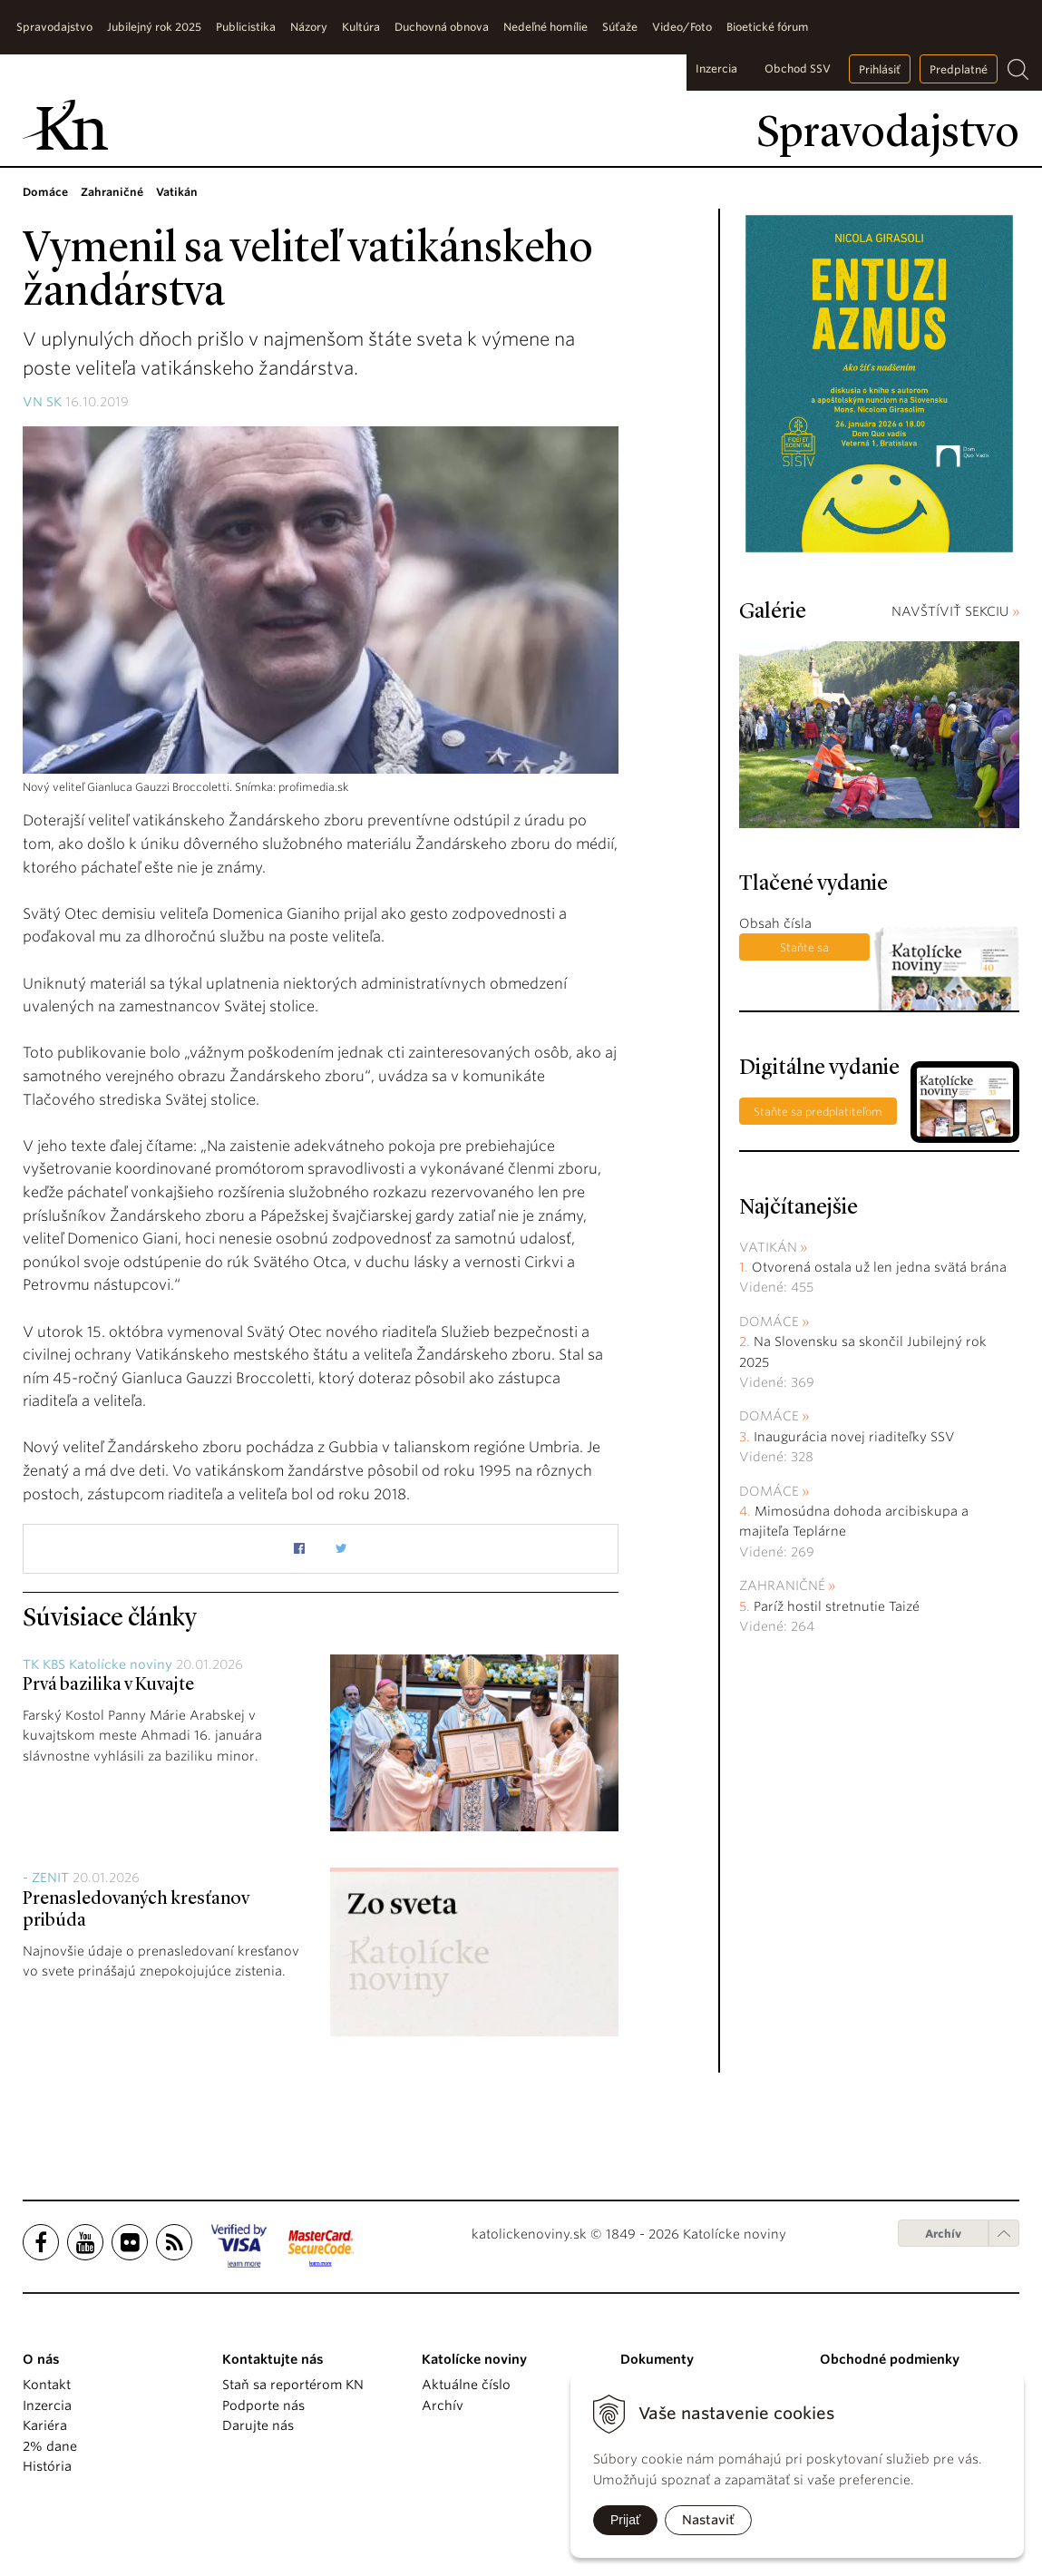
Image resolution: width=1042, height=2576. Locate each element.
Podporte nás (263, 2405)
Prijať (625, 2520)
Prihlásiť (880, 69)
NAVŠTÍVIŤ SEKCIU (955, 611)
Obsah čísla (775, 923)
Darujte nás (258, 2425)
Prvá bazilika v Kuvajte (108, 1685)
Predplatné (959, 69)
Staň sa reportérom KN (293, 2384)
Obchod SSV (797, 68)
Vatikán (768, 1247)
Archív (943, 2233)
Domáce (769, 1321)
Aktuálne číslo (466, 2384)
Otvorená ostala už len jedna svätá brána (879, 1267)
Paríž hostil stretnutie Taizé (837, 1606)
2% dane (50, 2446)
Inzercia (716, 68)
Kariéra (45, 2425)
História (47, 2466)
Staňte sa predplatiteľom (804, 951)
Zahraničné (782, 1585)
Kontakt (47, 2384)
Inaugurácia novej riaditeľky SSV (854, 1436)
